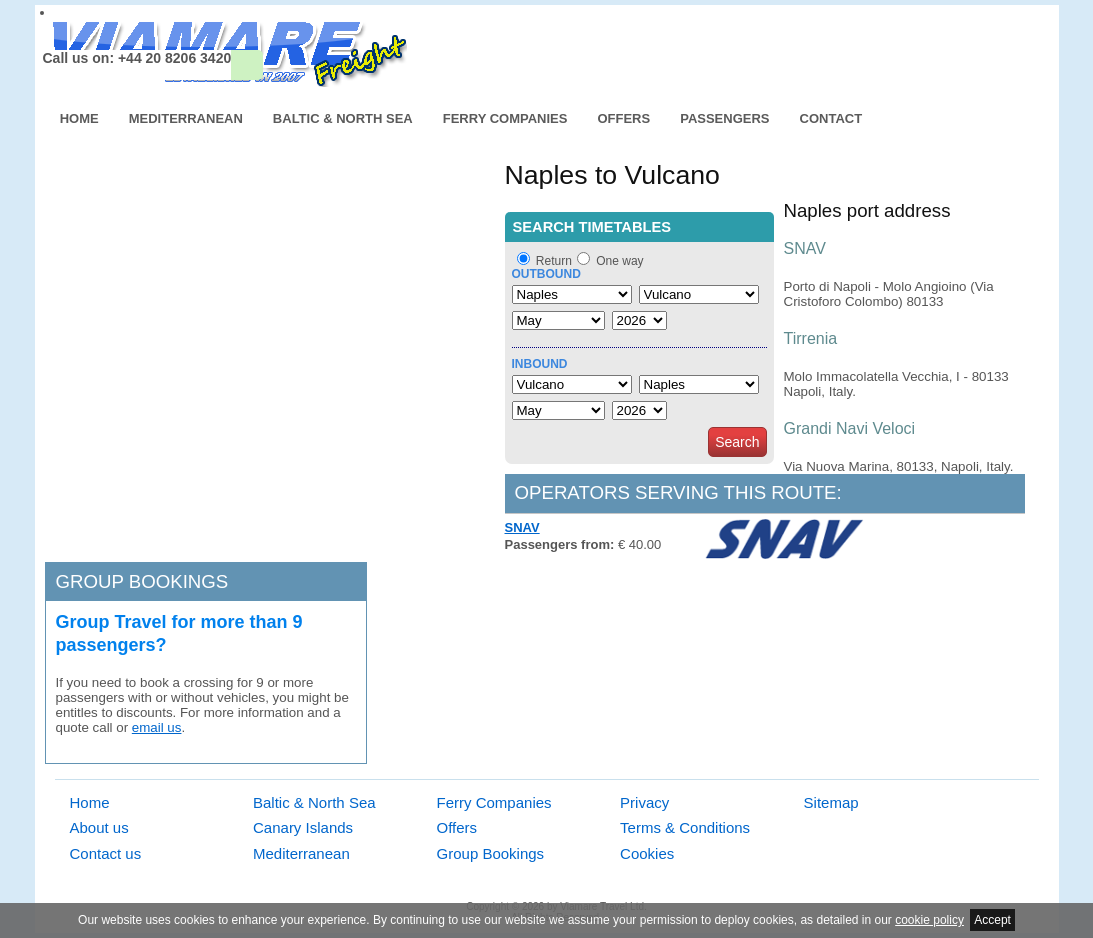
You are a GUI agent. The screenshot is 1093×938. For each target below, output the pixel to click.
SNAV (522, 527)
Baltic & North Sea (343, 118)
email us (157, 727)
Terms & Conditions (685, 827)
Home (79, 118)
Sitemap (831, 802)
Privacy (644, 802)
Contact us (106, 853)
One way (619, 261)
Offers (623, 118)
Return (554, 261)
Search (737, 442)
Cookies (647, 853)
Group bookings (142, 581)
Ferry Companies (505, 118)
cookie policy (929, 920)
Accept (992, 920)
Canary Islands (303, 827)
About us (99, 827)
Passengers (724, 118)
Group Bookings (491, 853)
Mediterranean (186, 118)
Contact (831, 118)
